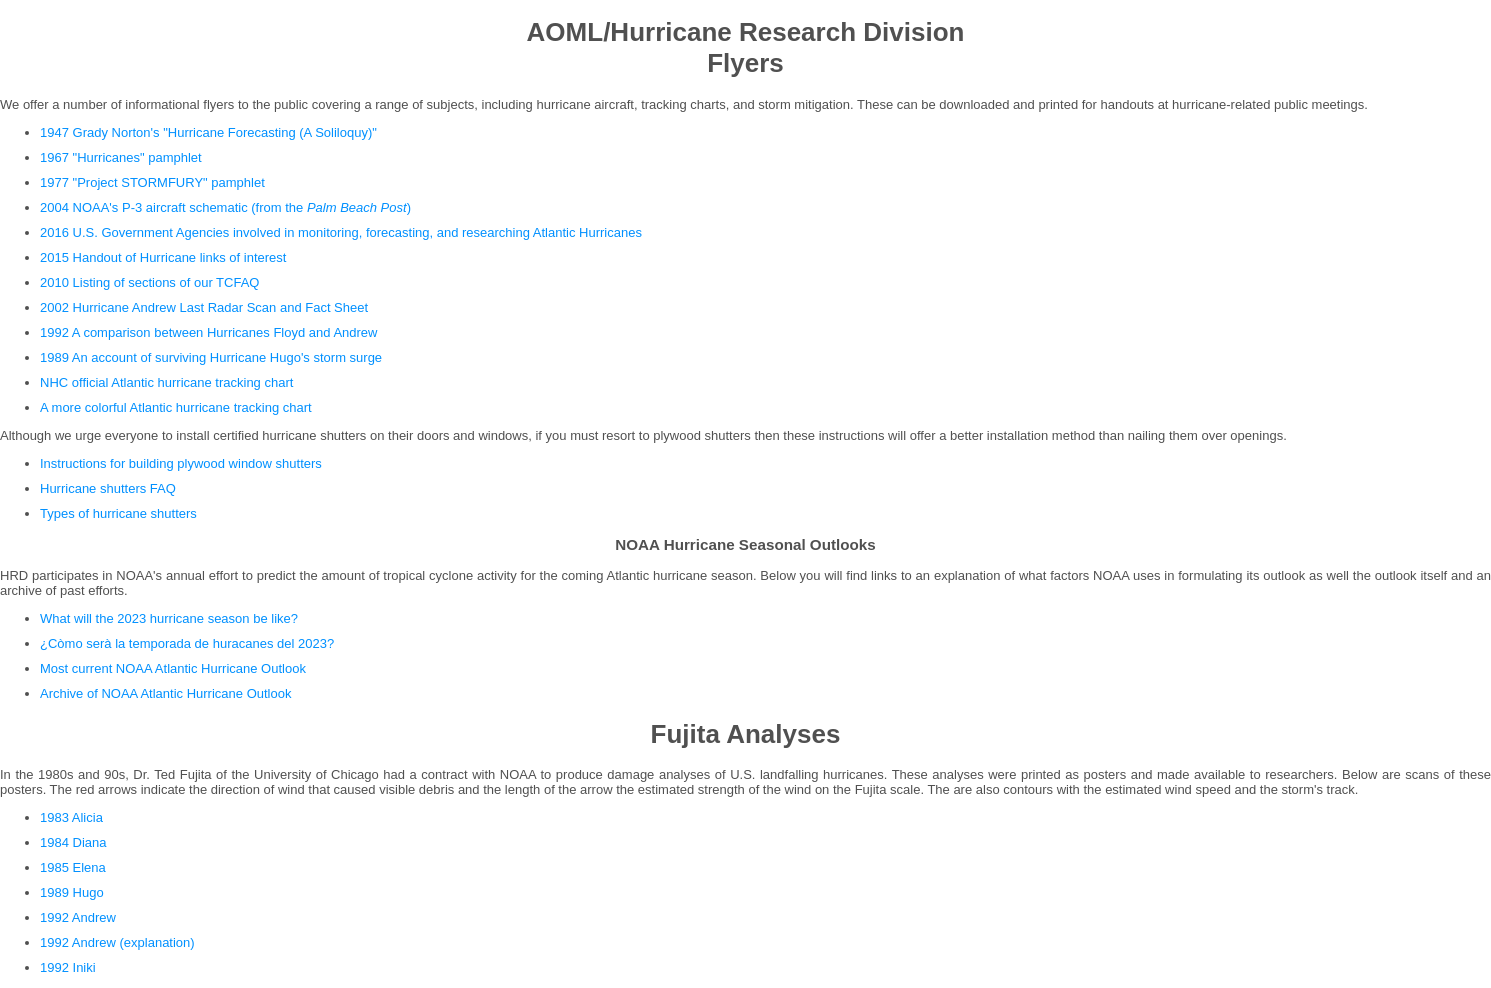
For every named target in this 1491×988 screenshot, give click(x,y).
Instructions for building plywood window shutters (181, 463)
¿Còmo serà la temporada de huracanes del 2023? (187, 643)
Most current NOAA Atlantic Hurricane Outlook (173, 668)
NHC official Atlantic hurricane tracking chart (166, 382)
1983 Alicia (71, 817)
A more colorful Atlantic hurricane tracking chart (176, 407)
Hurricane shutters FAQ (108, 488)
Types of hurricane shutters (118, 513)
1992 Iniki (68, 967)
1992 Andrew (78, 917)
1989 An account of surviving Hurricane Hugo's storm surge (211, 357)
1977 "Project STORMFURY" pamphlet (152, 182)
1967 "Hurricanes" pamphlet (121, 157)
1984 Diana (73, 842)
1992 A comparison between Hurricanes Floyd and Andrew (208, 332)
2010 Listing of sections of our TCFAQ (149, 282)
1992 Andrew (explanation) (117, 942)
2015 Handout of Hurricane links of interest (163, 257)
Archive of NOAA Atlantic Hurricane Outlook (165, 693)
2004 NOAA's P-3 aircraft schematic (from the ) (225, 207)
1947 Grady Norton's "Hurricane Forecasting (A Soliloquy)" (208, 132)
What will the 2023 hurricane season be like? (169, 618)
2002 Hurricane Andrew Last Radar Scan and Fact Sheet (204, 307)
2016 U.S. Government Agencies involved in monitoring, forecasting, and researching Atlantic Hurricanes (341, 232)
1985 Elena (73, 867)
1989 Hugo (72, 892)
